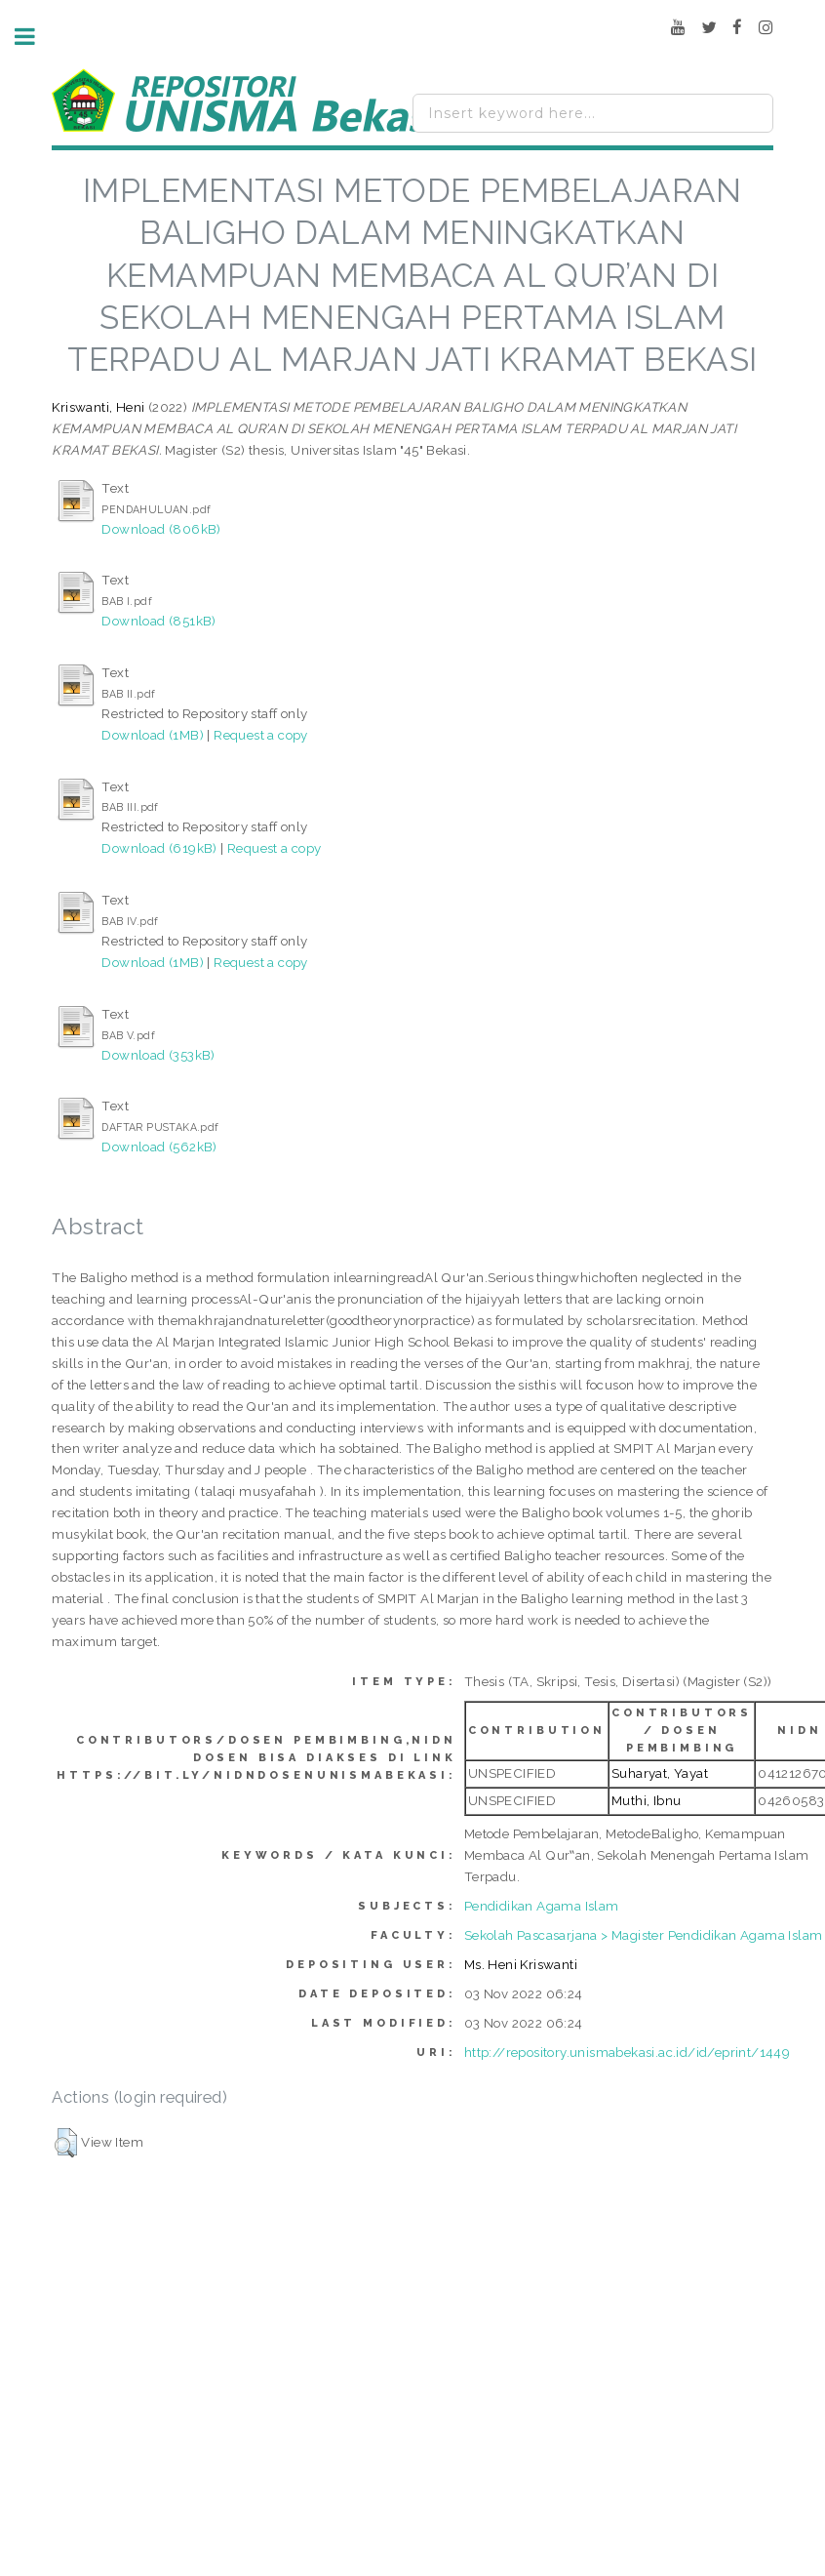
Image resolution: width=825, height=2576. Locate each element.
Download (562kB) (158, 1146)
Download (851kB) (158, 620)
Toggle (35, 36)
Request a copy (261, 735)
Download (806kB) (160, 529)
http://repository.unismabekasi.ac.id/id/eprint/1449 (627, 2052)
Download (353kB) (158, 1055)
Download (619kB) (158, 848)
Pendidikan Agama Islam (541, 1905)
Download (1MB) (152, 735)
